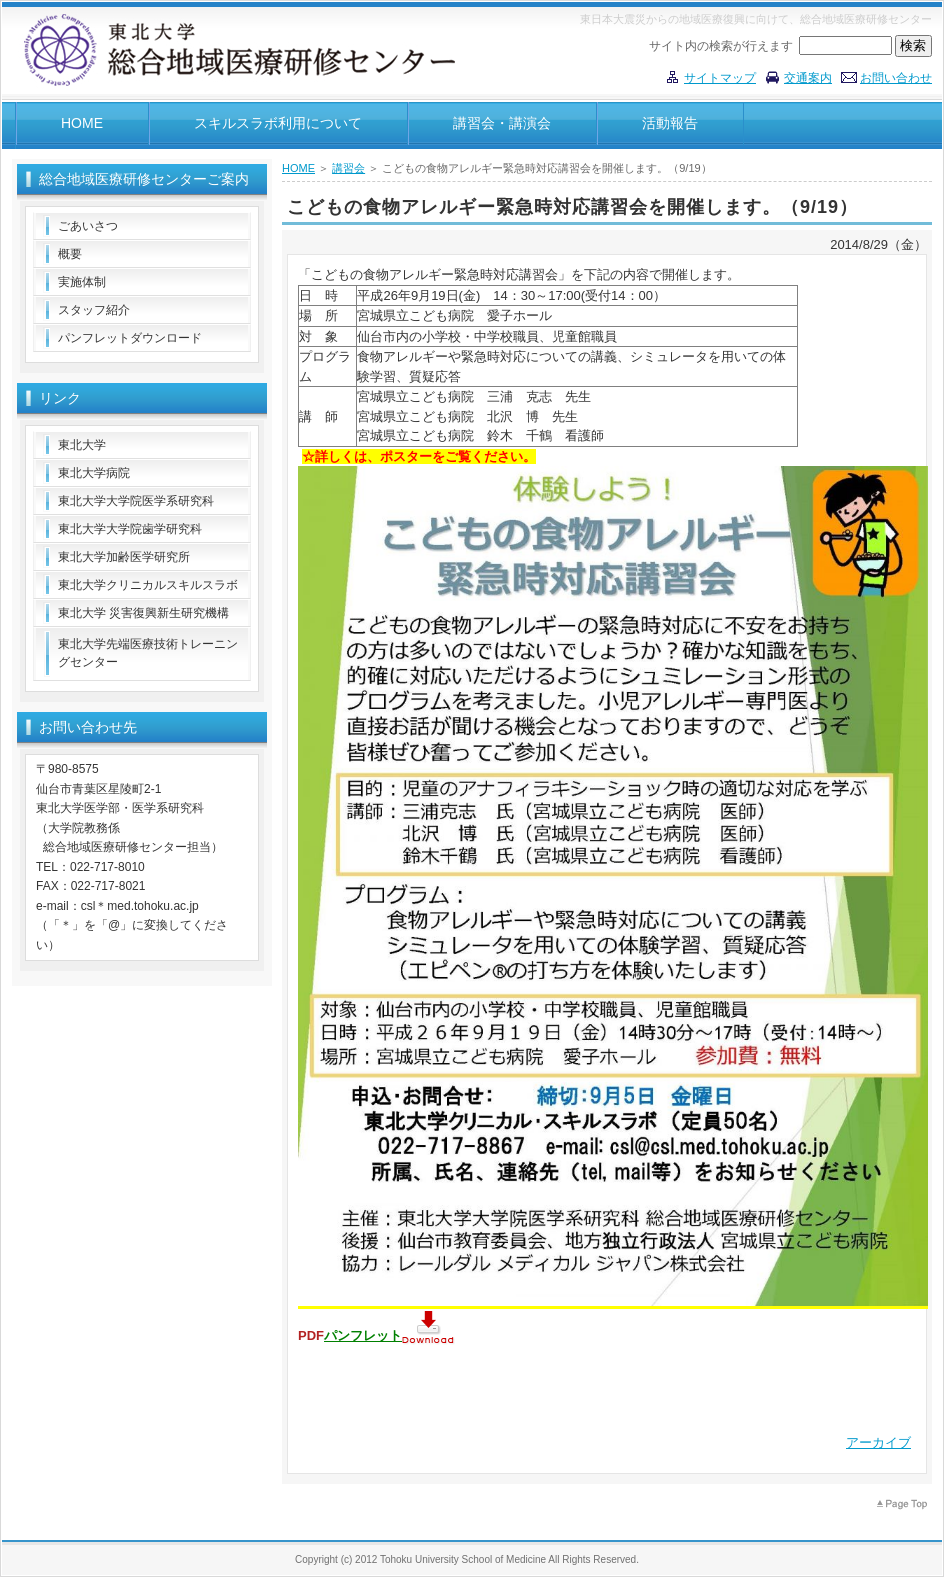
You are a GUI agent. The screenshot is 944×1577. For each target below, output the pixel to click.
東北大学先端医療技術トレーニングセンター (148, 653)
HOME (82, 123)
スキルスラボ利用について (278, 123)
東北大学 (82, 445)
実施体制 (82, 282)
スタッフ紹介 (94, 310)
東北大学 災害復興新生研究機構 (143, 613)
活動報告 (670, 123)
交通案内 (808, 78)
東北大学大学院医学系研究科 (136, 501)
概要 (70, 254)
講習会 (348, 168)
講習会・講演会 (502, 123)
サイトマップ (720, 78)
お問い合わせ (896, 78)
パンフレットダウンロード (130, 338)
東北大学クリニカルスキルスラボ (148, 585)
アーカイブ (878, 1442)
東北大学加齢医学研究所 (124, 557)
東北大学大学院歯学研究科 (130, 529)
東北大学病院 (94, 473)
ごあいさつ (88, 226)
